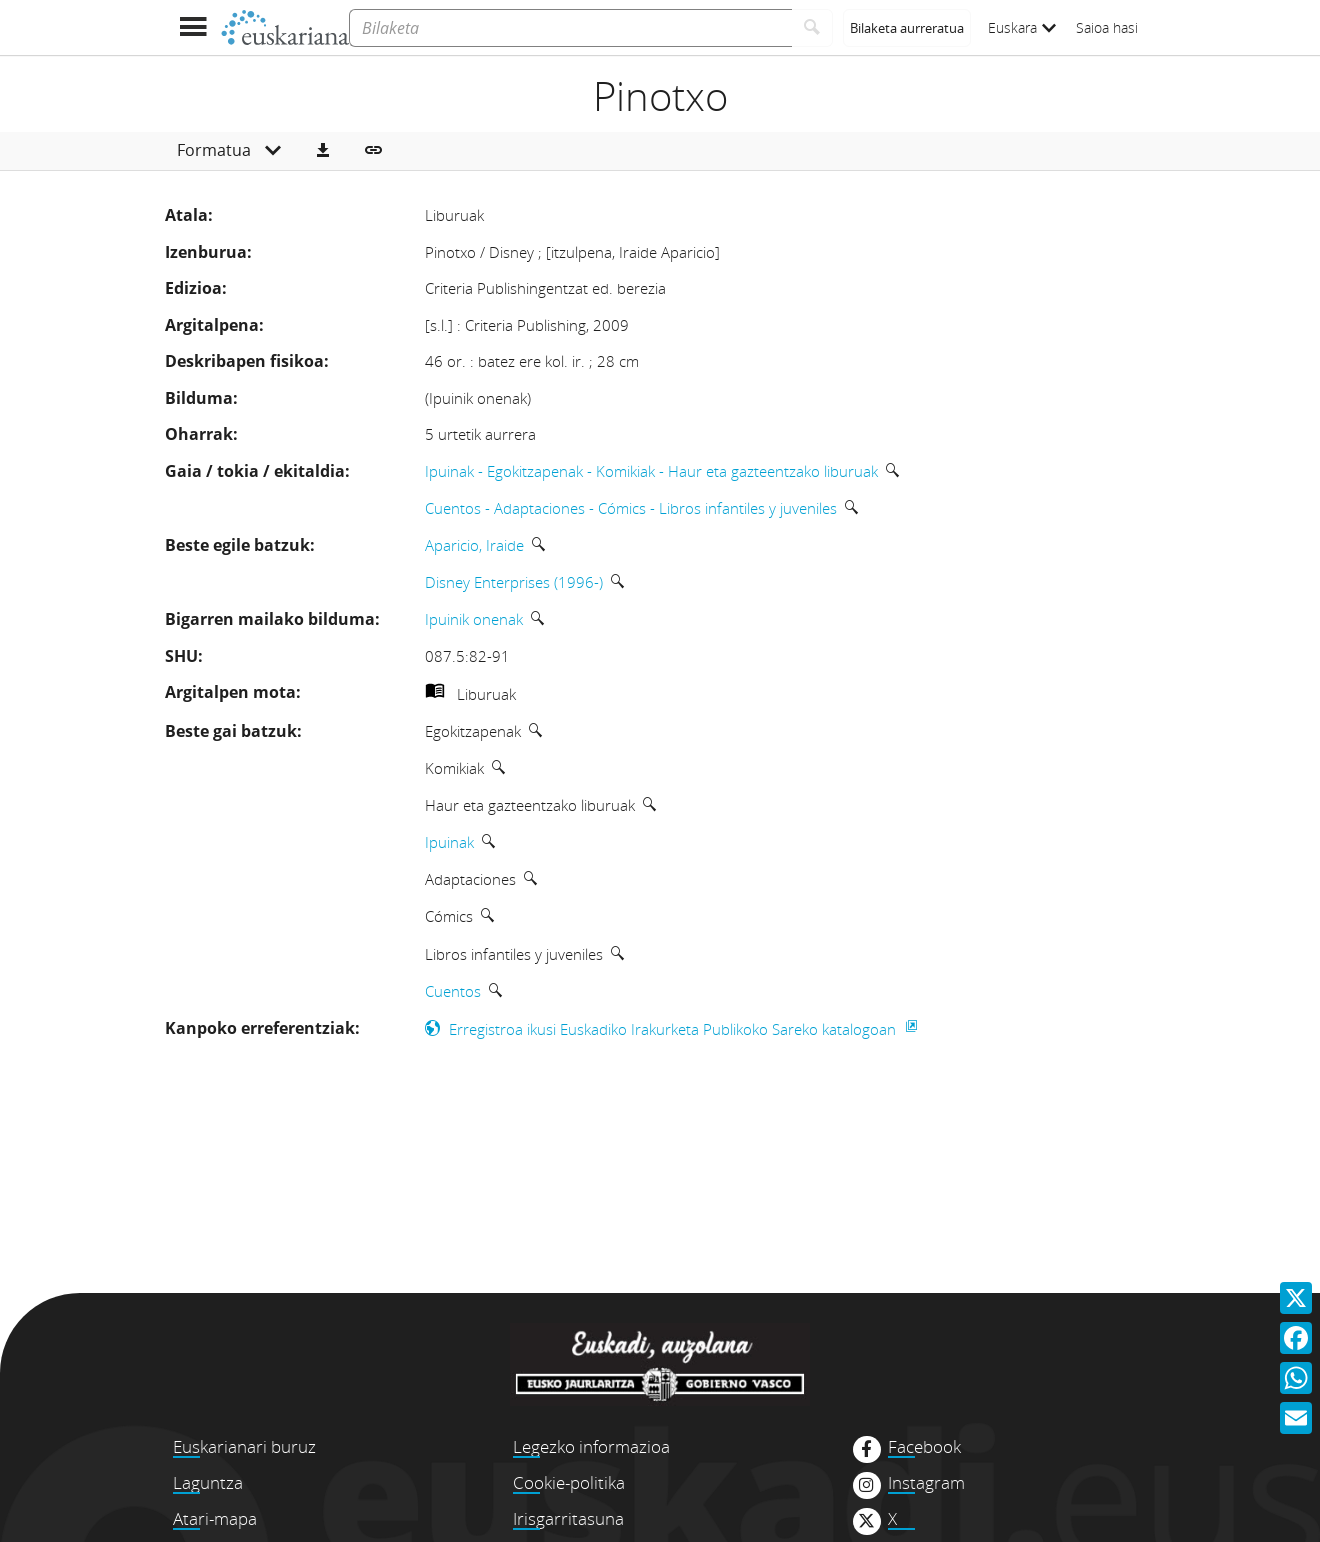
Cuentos (453, 991)
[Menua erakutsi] (192, 27)
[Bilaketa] (570, 28)
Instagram (926, 1483)
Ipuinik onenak (474, 619)
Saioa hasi (1107, 27)
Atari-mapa (215, 1518)
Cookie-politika (569, 1482)
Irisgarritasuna (568, 1518)
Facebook (924, 1447)
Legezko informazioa (591, 1446)
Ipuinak (449, 842)
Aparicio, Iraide (474, 545)
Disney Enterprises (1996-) (514, 582)
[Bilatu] (812, 28)
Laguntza (208, 1482)
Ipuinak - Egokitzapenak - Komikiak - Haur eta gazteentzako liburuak (651, 471)
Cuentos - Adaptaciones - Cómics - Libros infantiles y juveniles (631, 508)
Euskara (1022, 27)
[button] (323, 151)
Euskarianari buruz (244, 1446)
